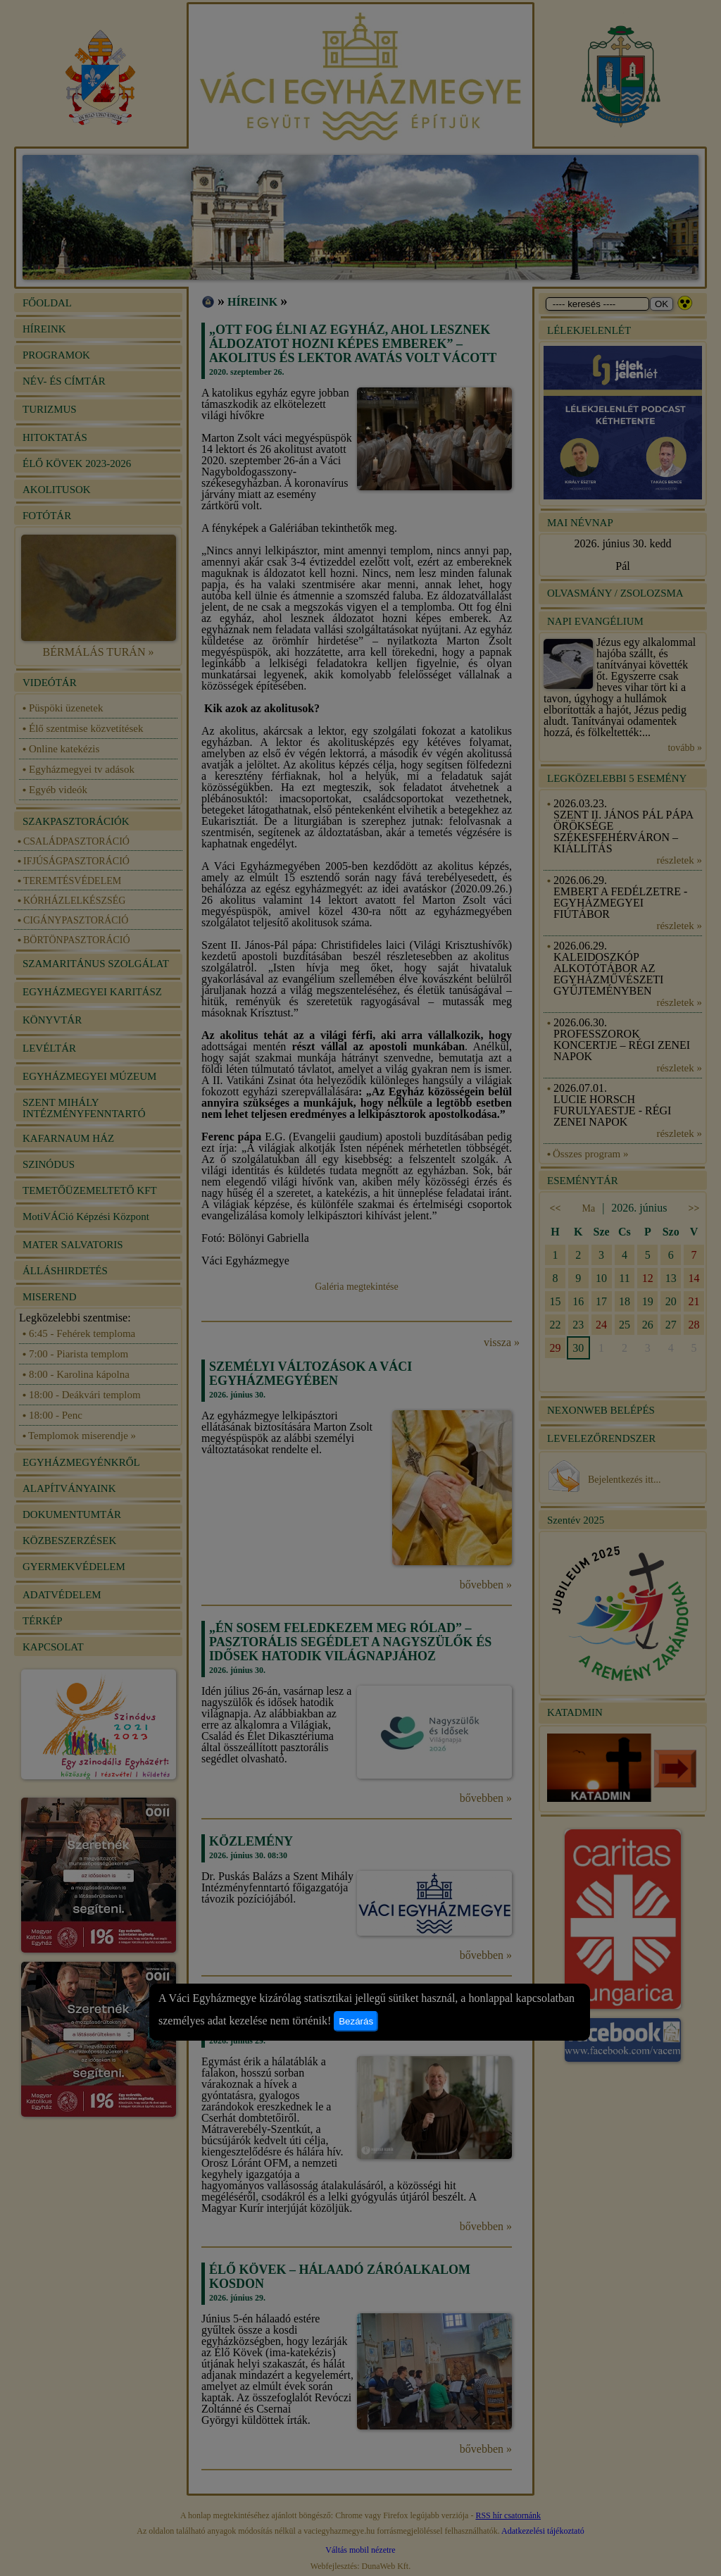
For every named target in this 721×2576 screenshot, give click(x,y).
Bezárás (356, 2021)
